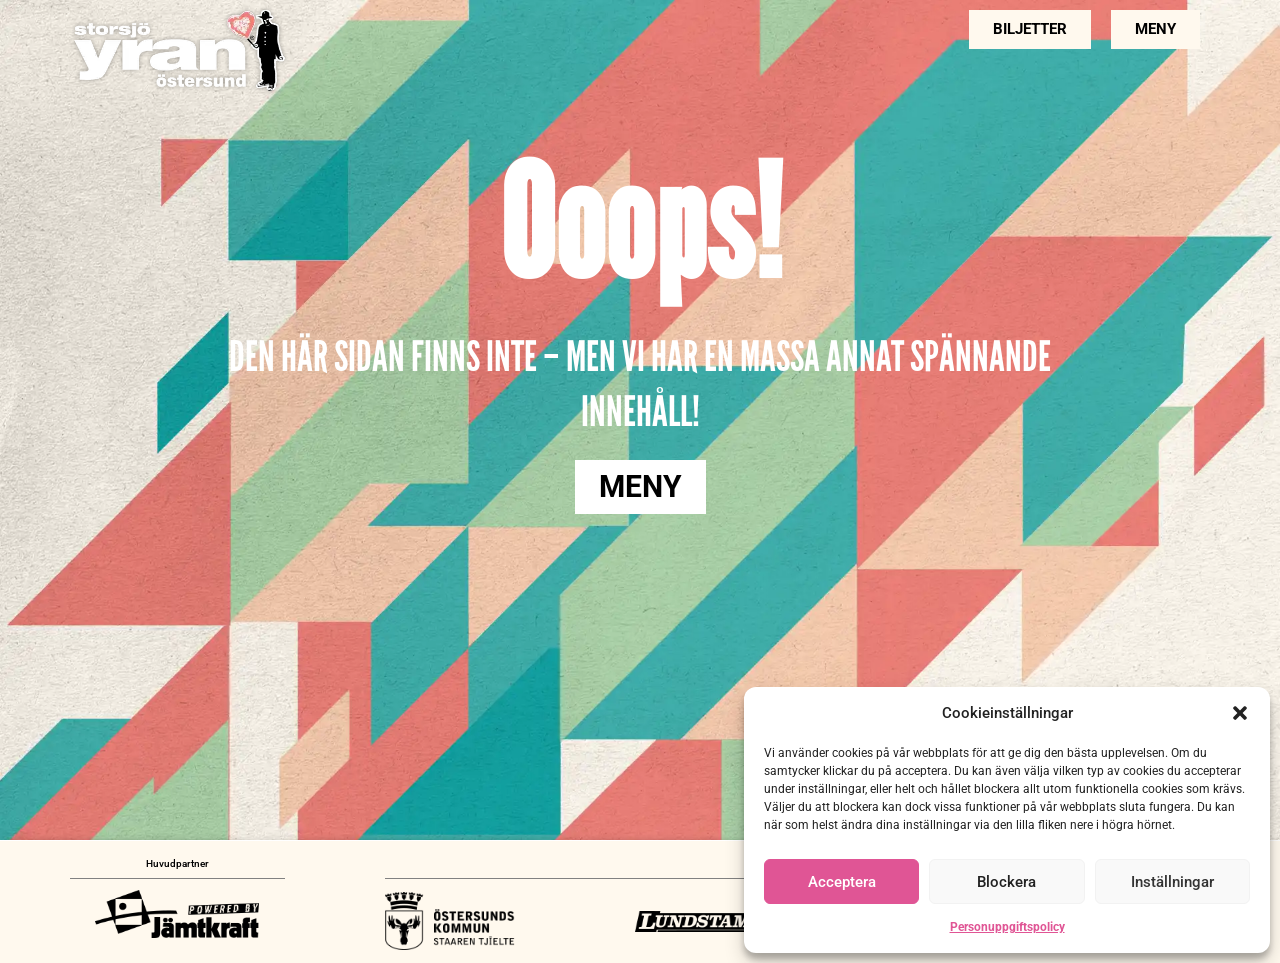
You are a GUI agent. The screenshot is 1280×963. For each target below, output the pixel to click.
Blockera (1006, 882)
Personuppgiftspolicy (1007, 927)
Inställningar (1172, 882)
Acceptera (842, 882)
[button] (1240, 713)
